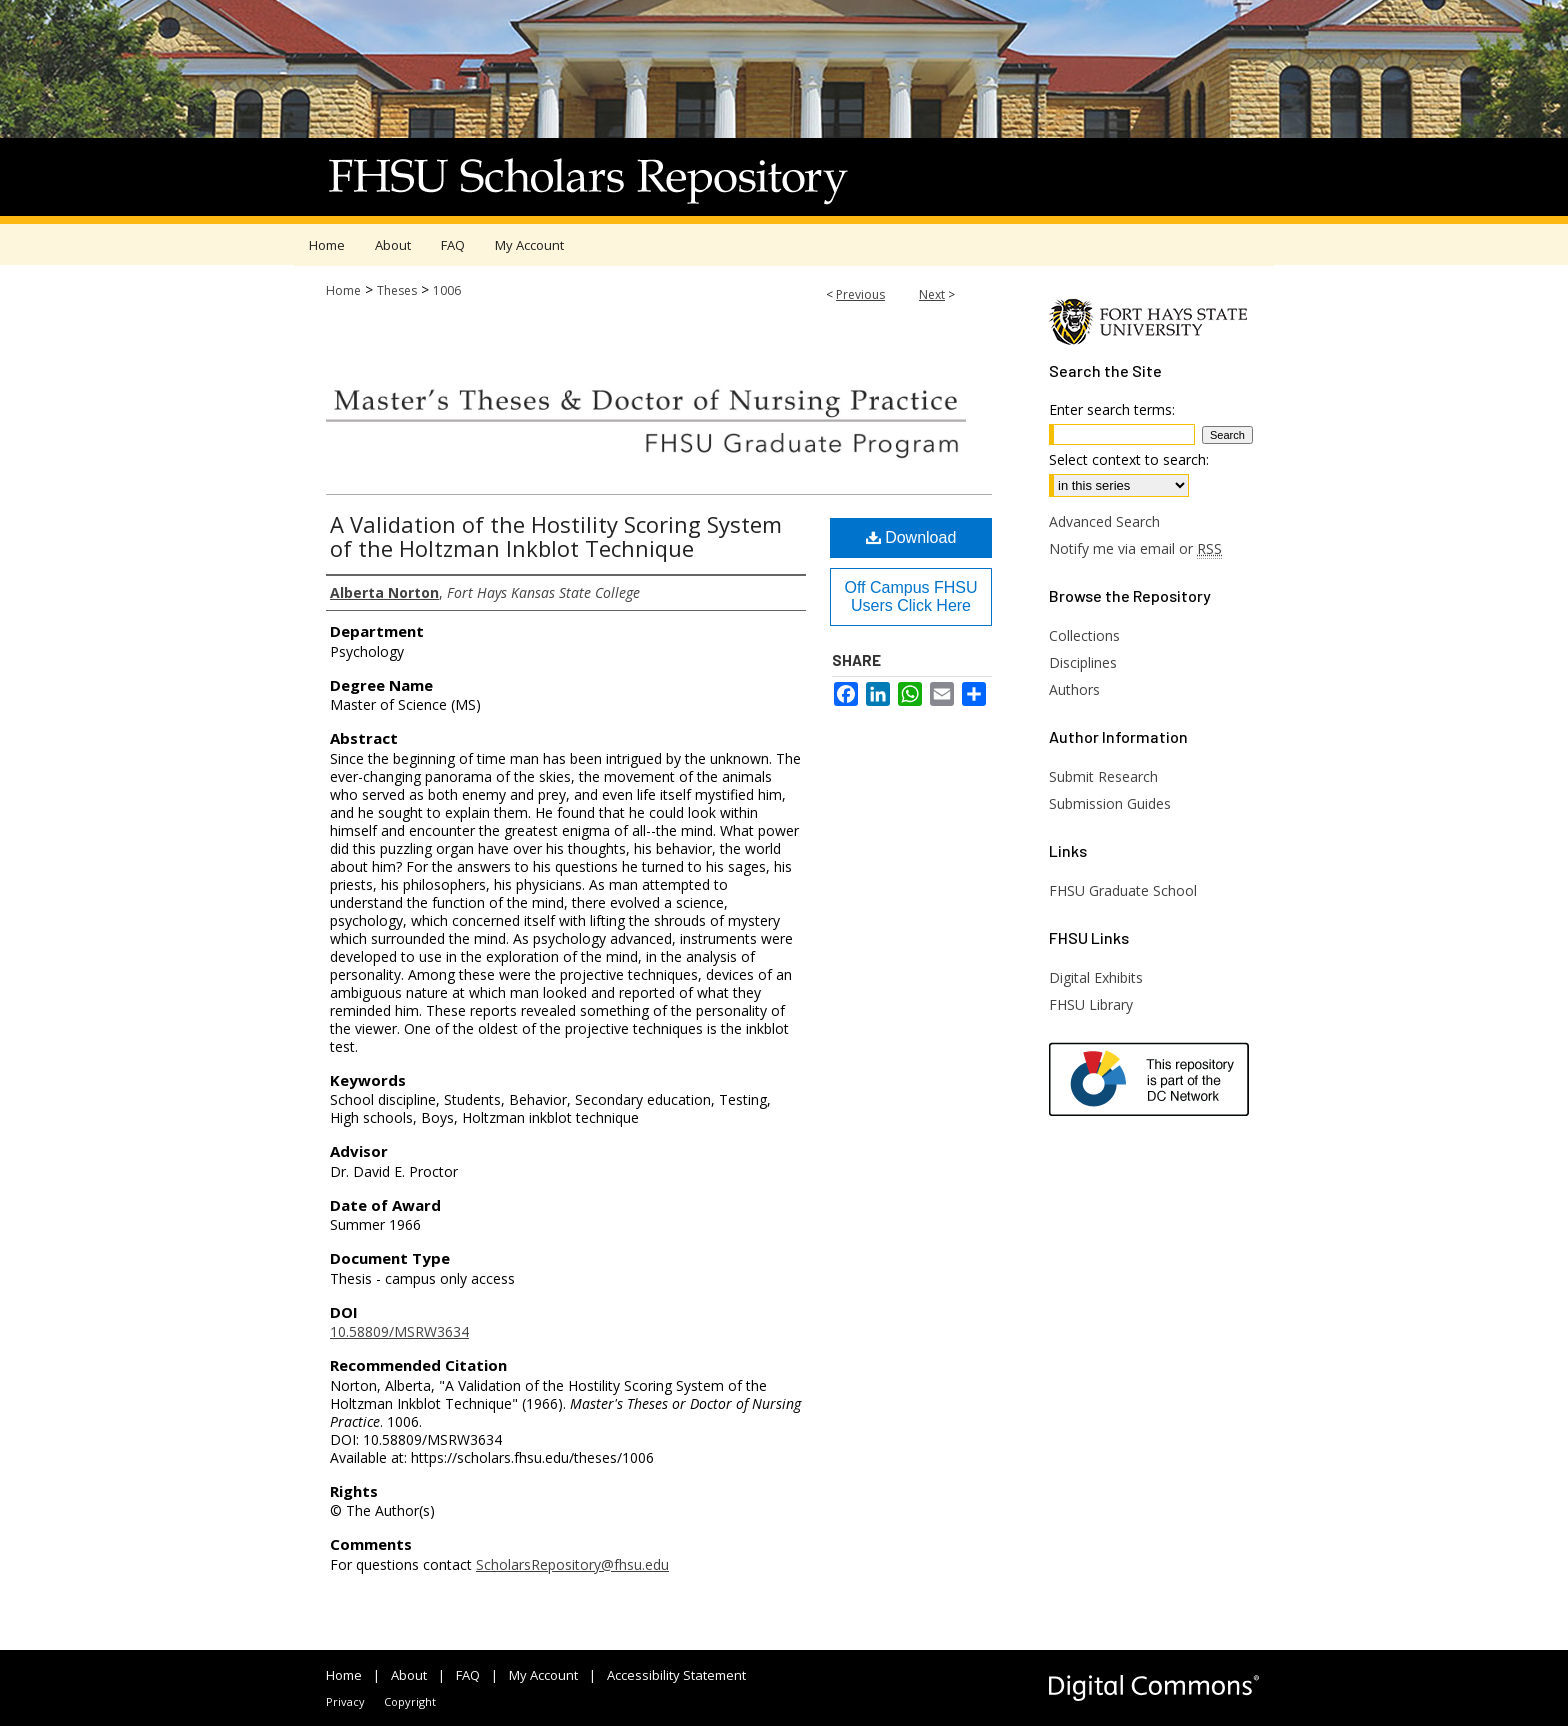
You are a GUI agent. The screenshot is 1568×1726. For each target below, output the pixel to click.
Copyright (410, 1701)
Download (911, 537)
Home (343, 290)
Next (932, 294)
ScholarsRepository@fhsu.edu (572, 1564)
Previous (860, 294)
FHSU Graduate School (1123, 890)
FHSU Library (1091, 1004)
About (409, 1675)
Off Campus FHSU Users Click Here (910, 596)
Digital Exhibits (1096, 977)
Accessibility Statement (676, 1675)
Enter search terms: (1112, 409)
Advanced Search (1104, 521)
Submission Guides (1110, 803)
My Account (543, 1675)
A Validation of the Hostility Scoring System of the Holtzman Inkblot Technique (556, 536)
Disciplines (1083, 662)
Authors (1074, 689)
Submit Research (1103, 776)
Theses (397, 290)
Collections (1084, 635)
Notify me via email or (1135, 548)
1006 (447, 290)
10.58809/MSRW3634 (399, 1331)
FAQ (468, 1675)
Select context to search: (1129, 459)
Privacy (345, 1701)
